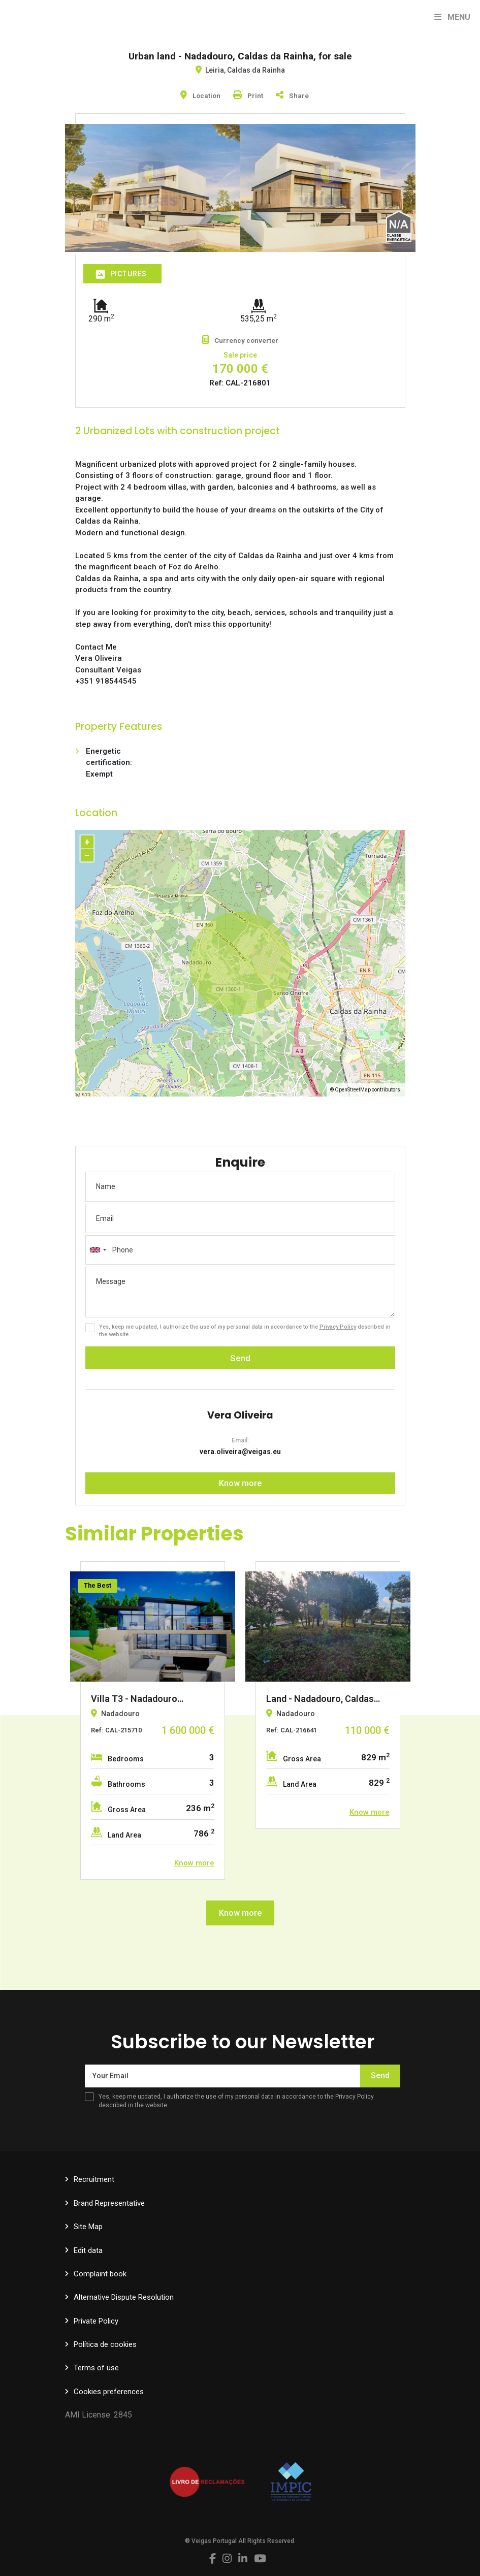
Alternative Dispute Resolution (124, 2297)
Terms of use (96, 2367)
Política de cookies (105, 2344)
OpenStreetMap (353, 1089)
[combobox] (240, 1250)
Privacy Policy (337, 1327)
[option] (152, 1720)
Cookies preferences (109, 2391)
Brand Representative (109, 2203)
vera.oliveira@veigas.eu (240, 1451)
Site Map (88, 2226)
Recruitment (94, 2179)
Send (240, 1358)
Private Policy (96, 2321)
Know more (240, 1483)
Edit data (88, 2250)
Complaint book (100, 2273)
